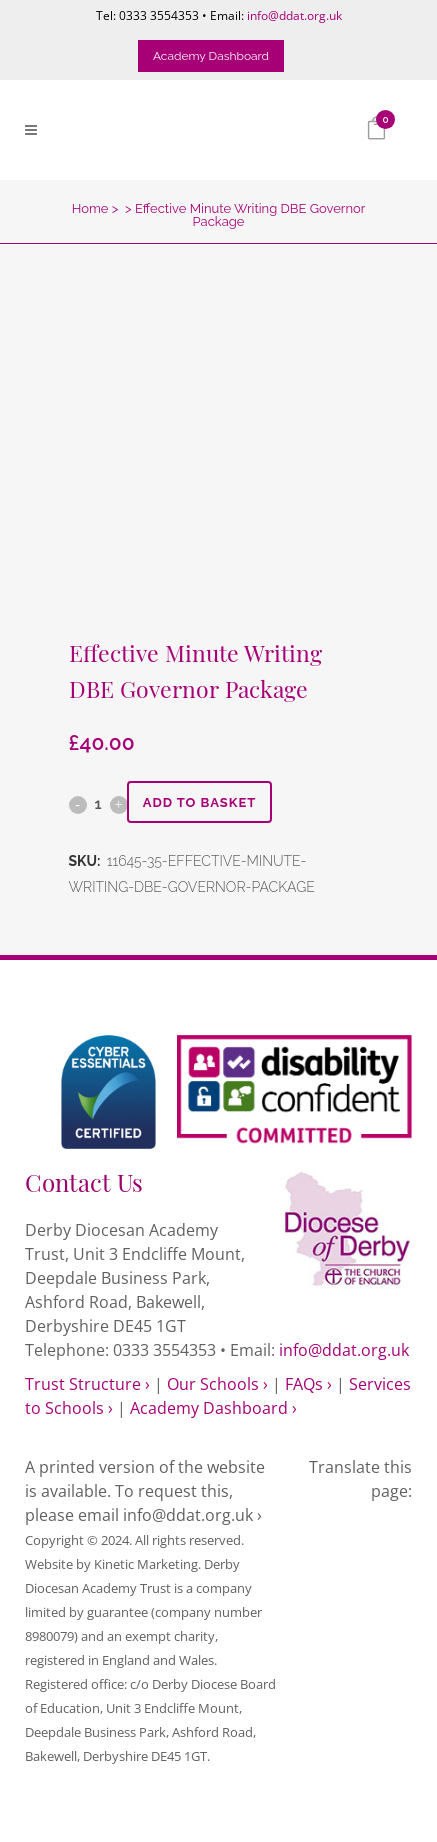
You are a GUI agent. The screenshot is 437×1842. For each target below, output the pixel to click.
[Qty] (98, 804)
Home (90, 208)
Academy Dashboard (211, 56)
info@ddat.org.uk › (192, 1515)
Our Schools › (217, 1384)
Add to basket (200, 802)
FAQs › (308, 1384)
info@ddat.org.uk (294, 15)
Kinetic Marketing (146, 1564)
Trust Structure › (87, 1384)
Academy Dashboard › (213, 1408)
